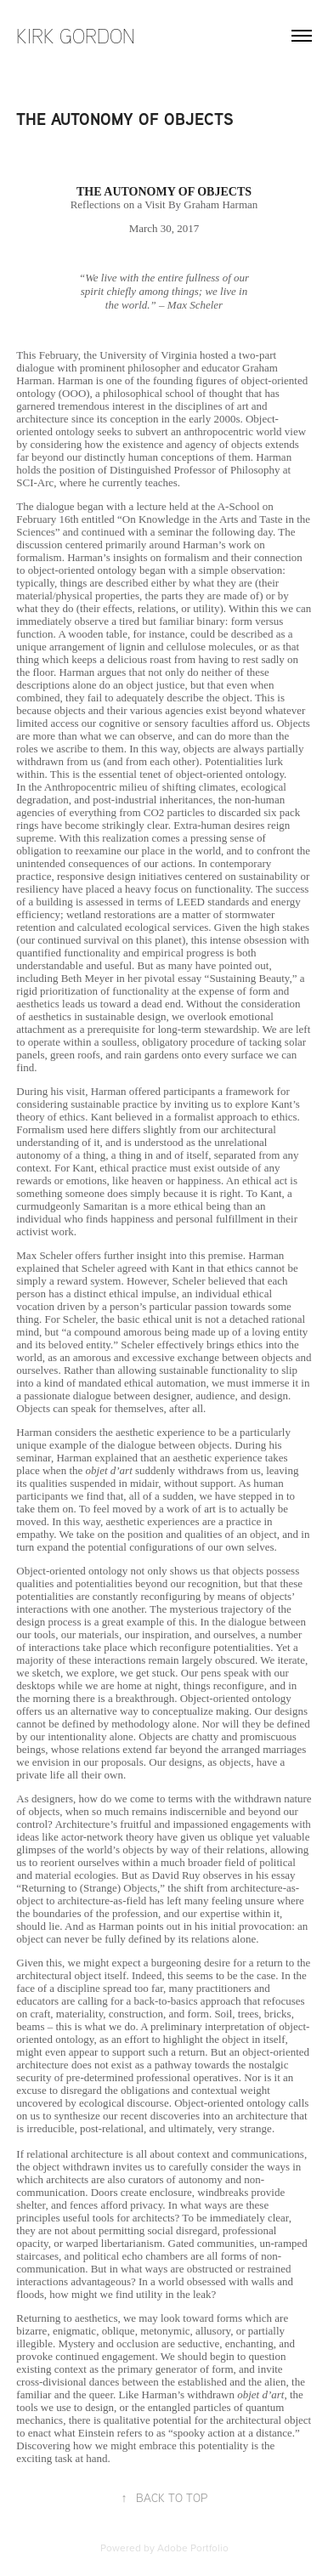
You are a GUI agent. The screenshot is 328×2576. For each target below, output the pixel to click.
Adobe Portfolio (193, 2547)
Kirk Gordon (75, 35)
